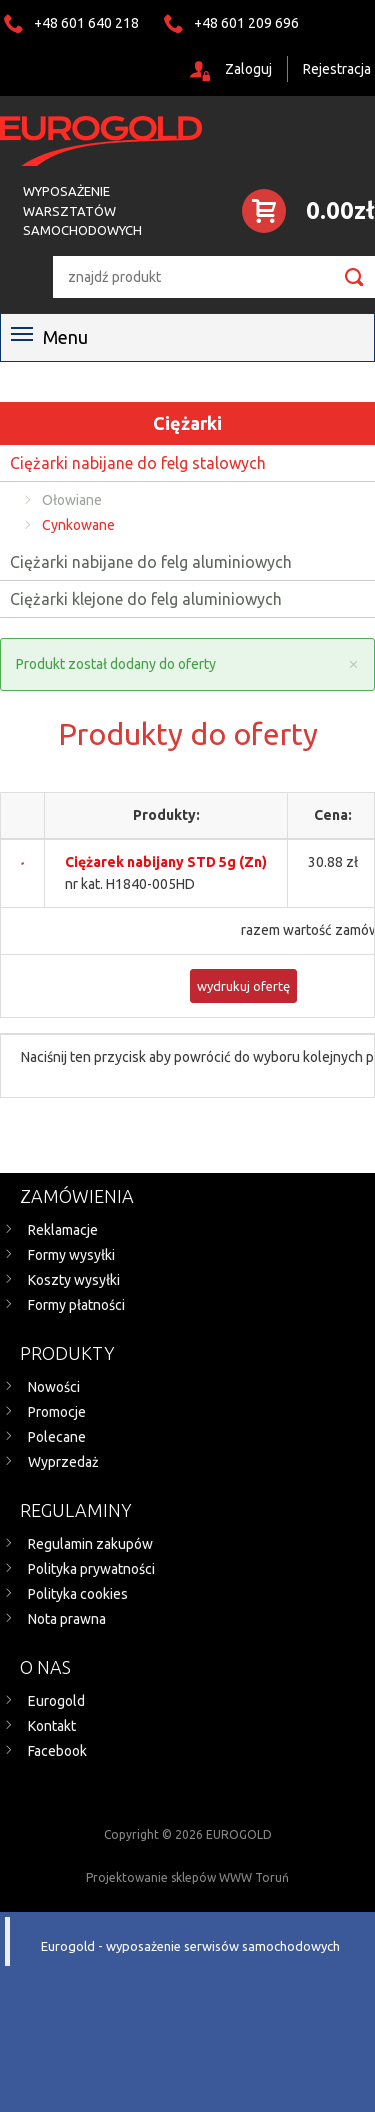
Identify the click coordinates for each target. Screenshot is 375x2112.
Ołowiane (72, 500)
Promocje (57, 1412)
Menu (49, 337)
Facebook (57, 1751)
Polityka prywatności (91, 1569)
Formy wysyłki (71, 1255)
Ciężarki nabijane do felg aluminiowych (151, 562)
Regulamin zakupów (90, 1544)
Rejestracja (337, 69)
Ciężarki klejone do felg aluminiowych (146, 599)
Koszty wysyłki (74, 1280)
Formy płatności (76, 1305)
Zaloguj (248, 69)
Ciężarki (187, 423)
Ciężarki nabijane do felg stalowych (138, 463)
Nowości (54, 1387)
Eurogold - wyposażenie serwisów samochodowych (190, 1946)
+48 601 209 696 (246, 23)
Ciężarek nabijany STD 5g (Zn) (166, 862)
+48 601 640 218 (86, 23)
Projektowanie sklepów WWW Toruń (187, 1877)
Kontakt (52, 1726)
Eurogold (56, 1701)
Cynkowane (78, 525)
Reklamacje (63, 1230)
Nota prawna (67, 1619)
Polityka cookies (78, 1594)
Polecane (57, 1437)
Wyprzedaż (63, 1462)
